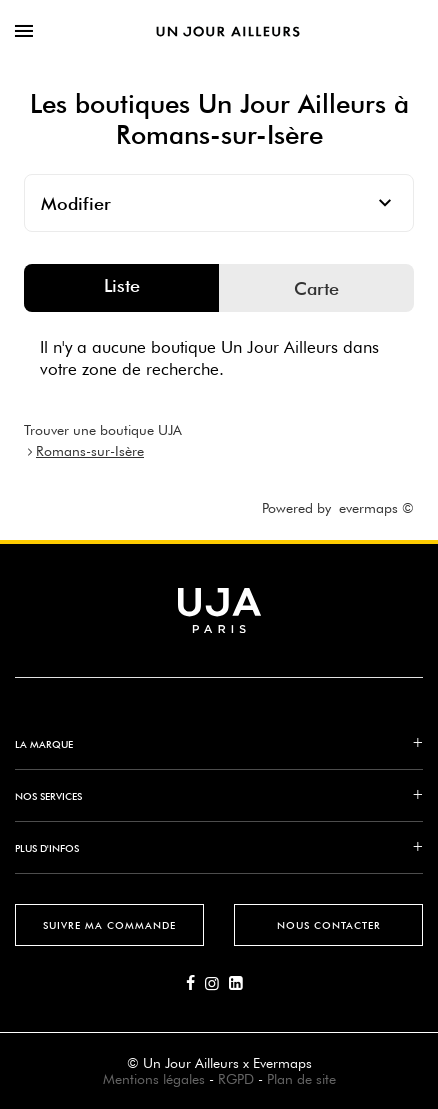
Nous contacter (329, 925)
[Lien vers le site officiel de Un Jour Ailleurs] (228, 31)
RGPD (236, 1079)
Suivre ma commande (109, 925)
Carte (316, 288)
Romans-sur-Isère (90, 451)
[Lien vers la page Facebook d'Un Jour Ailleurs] (195, 984)
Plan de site (301, 1079)
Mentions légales (154, 1079)
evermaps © (376, 508)
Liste (122, 285)
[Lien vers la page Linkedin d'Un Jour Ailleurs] (241, 984)
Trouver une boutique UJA (103, 430)
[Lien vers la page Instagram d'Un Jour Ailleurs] (217, 984)
